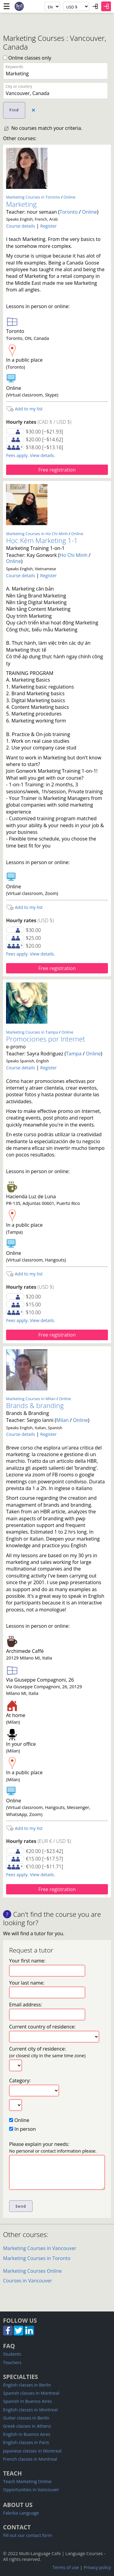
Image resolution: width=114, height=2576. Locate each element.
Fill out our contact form (27, 2535)
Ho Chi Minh (74, 555)
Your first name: (27, 1960)
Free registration (57, 469)
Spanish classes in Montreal (31, 2393)
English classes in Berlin (27, 2385)
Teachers (12, 2362)
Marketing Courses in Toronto (33, 197)
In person (22, 2129)
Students (12, 2354)
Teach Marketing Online (27, 2481)
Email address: (25, 2004)
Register (48, 226)
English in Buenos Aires (26, 2434)
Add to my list (24, 409)
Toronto (69, 212)
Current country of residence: (42, 2026)
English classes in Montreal (30, 2410)
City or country (18, 86)
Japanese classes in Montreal (32, 2451)
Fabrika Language (21, 2513)
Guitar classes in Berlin (26, 2418)
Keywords (14, 66)
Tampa (73, 1053)
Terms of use (66, 2567)
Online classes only (27, 57)
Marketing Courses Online (32, 2271)
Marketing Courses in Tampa (32, 1032)
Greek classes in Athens (27, 2426)
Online (69, 197)
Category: (20, 2080)
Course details (20, 226)
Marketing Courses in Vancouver (39, 2248)
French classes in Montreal (30, 2459)
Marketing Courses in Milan (31, 1398)
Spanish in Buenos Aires (27, 2401)
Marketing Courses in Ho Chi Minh (37, 533)
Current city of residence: (47, 2051)
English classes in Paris (26, 2442)
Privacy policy (97, 2567)
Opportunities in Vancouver (31, 2489)
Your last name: (26, 1982)
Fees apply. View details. (30, 455)
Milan (62, 1420)
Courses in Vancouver (27, 2280)
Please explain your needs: (53, 2147)
